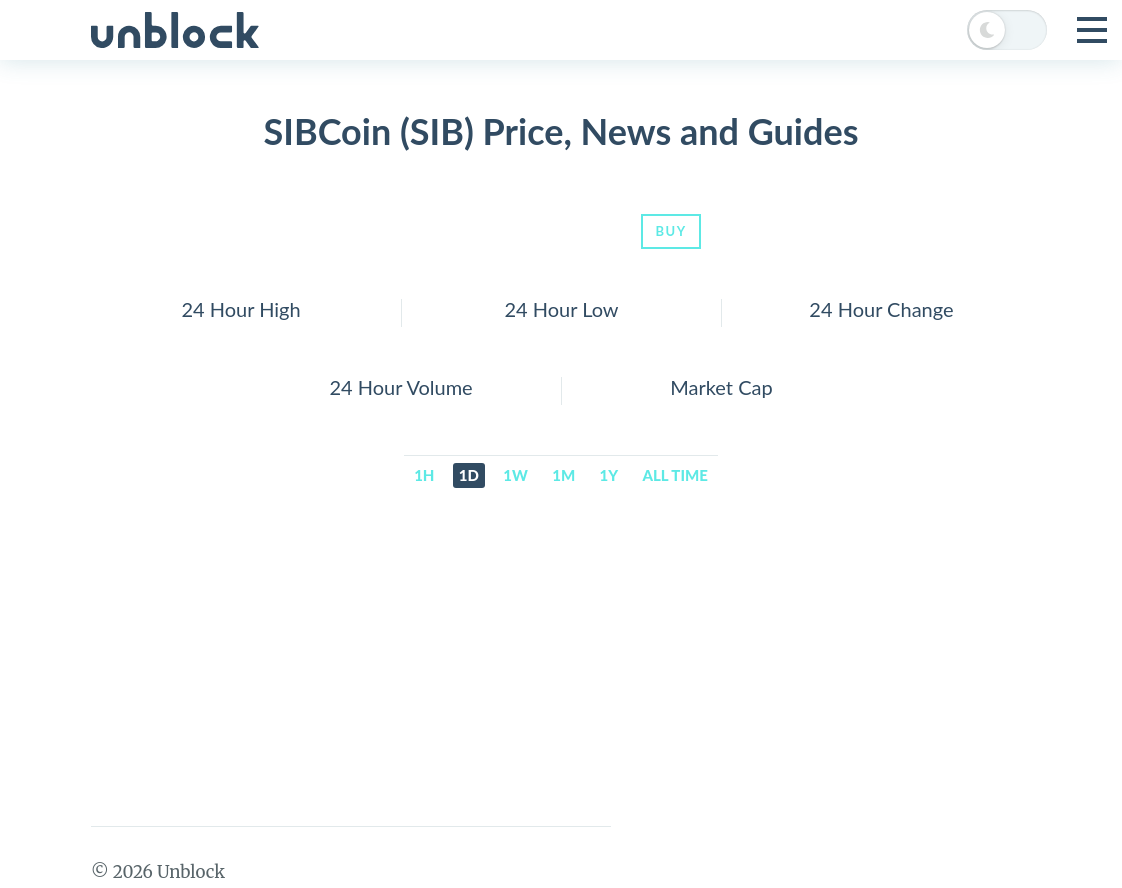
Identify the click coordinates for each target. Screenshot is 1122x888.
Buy (670, 231)
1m (563, 475)
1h (424, 475)
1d (469, 475)
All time (675, 475)
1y (609, 475)
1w (515, 475)
